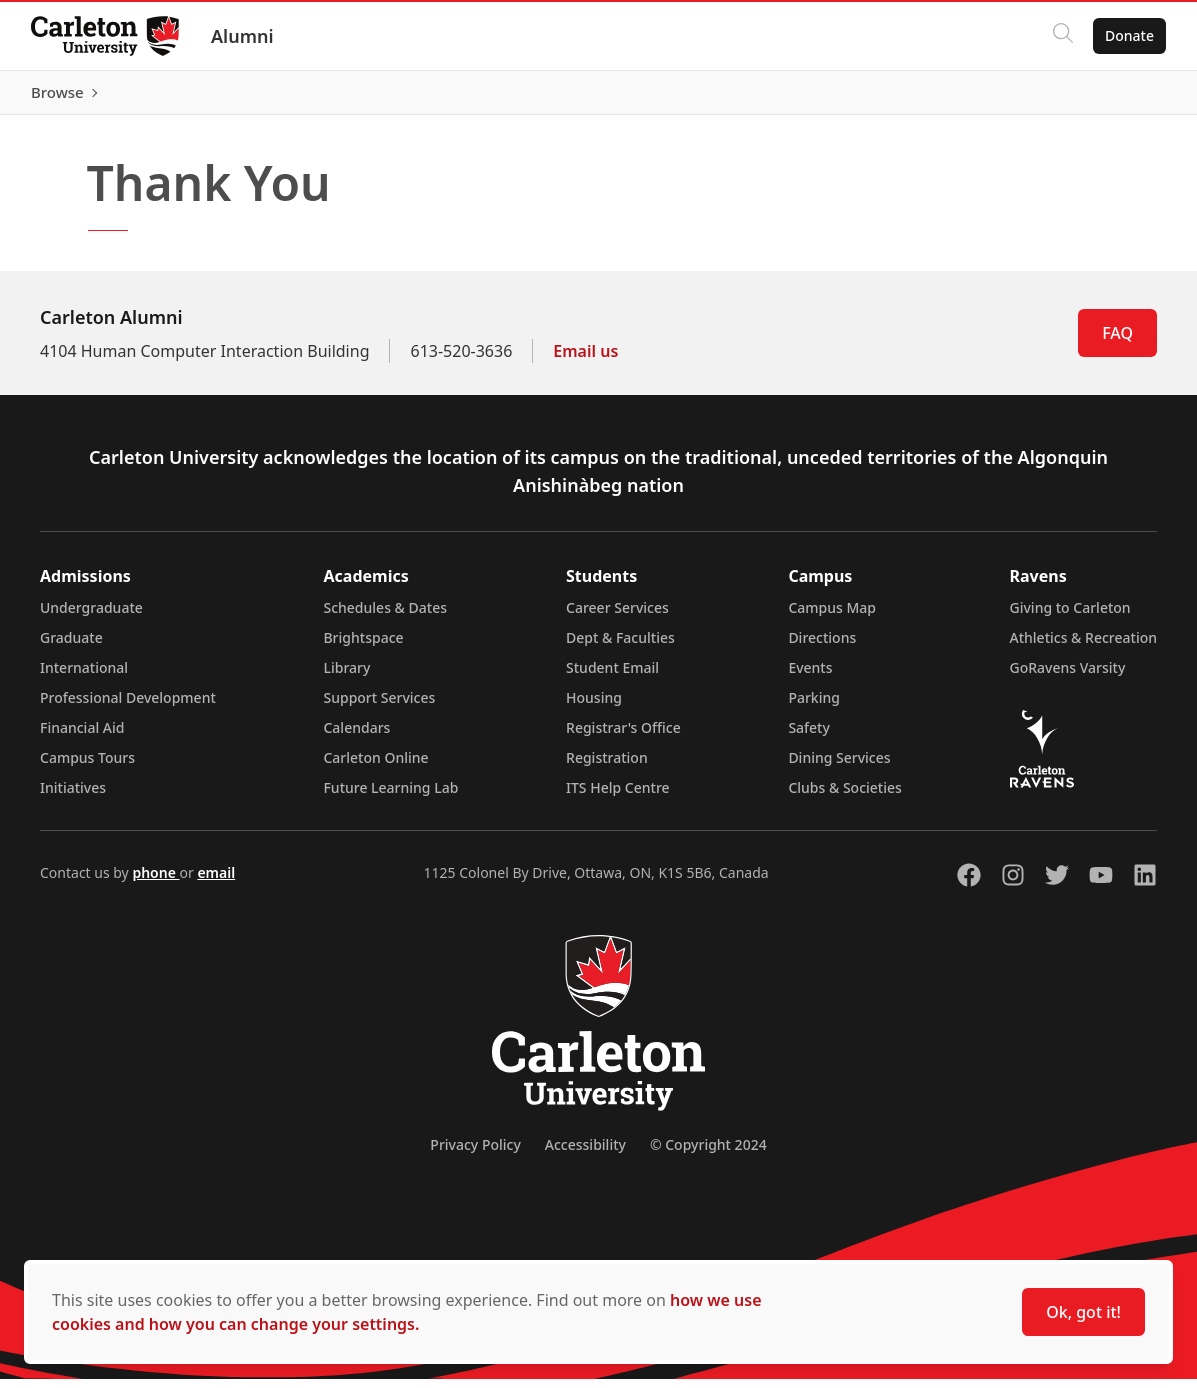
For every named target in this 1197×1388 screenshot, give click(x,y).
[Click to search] (1062, 36)
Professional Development (128, 706)
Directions (822, 646)
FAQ (1117, 342)
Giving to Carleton (1070, 616)
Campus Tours (87, 766)
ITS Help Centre (618, 796)
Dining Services (839, 766)
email (216, 881)
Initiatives (73, 796)
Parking (814, 706)
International (84, 676)
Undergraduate (91, 616)
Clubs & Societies (844, 796)
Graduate (71, 646)
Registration (607, 766)
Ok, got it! (1083, 1312)
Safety (809, 736)
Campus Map (832, 616)
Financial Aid (82, 736)
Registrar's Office (623, 736)
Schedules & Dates (385, 616)
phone (155, 881)
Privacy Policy (475, 1153)
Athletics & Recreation (1083, 646)
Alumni (243, 36)
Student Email (612, 676)
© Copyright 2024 (708, 1153)
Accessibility (585, 1153)
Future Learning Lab (390, 796)
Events (810, 676)
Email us (585, 360)
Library (346, 676)
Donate (1128, 35)
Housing (594, 706)
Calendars (356, 736)
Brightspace (363, 646)
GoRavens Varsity (1068, 676)
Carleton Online (375, 766)
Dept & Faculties (620, 646)
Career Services (617, 616)
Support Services (379, 706)
